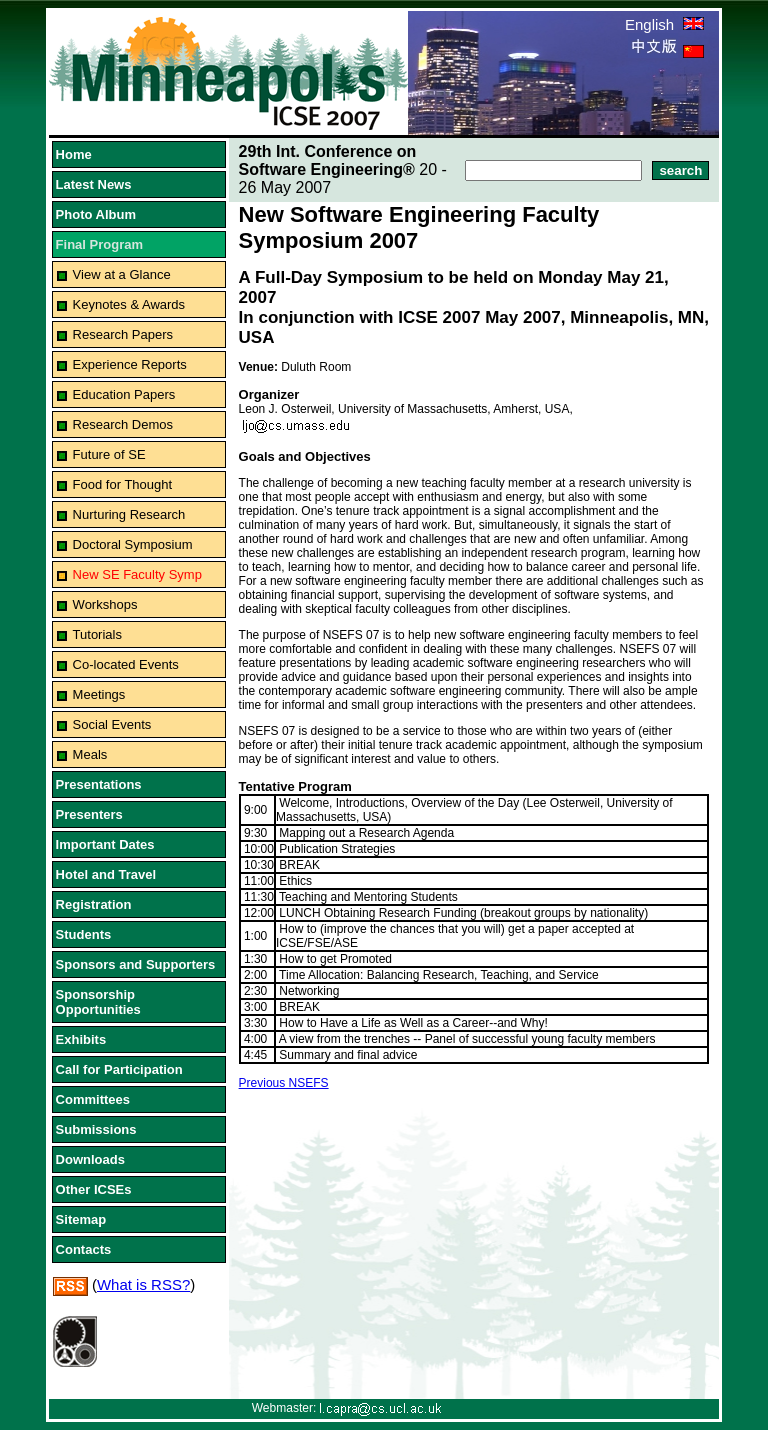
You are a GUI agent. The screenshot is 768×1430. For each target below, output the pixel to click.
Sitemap (81, 1219)
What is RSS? (143, 1284)
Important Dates (105, 844)
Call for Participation (119, 1069)
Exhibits (81, 1039)
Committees (93, 1099)
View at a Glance (122, 274)
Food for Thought (123, 484)
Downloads (90, 1159)
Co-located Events (126, 664)
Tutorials (97, 634)
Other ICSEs (94, 1189)
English (664, 24)
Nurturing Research (129, 514)
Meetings (99, 694)
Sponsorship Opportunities (98, 1002)
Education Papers (124, 394)
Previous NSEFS (284, 1083)
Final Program (99, 244)
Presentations (99, 784)
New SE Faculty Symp (137, 574)
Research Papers (123, 334)
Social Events (112, 724)
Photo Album (96, 214)
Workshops (105, 604)
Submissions (96, 1129)
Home (74, 154)
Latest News (94, 184)
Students (84, 934)
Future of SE (109, 454)
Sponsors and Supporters (136, 964)
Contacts (84, 1249)
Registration (94, 904)
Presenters (89, 814)
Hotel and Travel (106, 874)
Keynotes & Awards (129, 304)
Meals (90, 754)
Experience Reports (130, 364)
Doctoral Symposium (133, 544)
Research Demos (123, 424)
